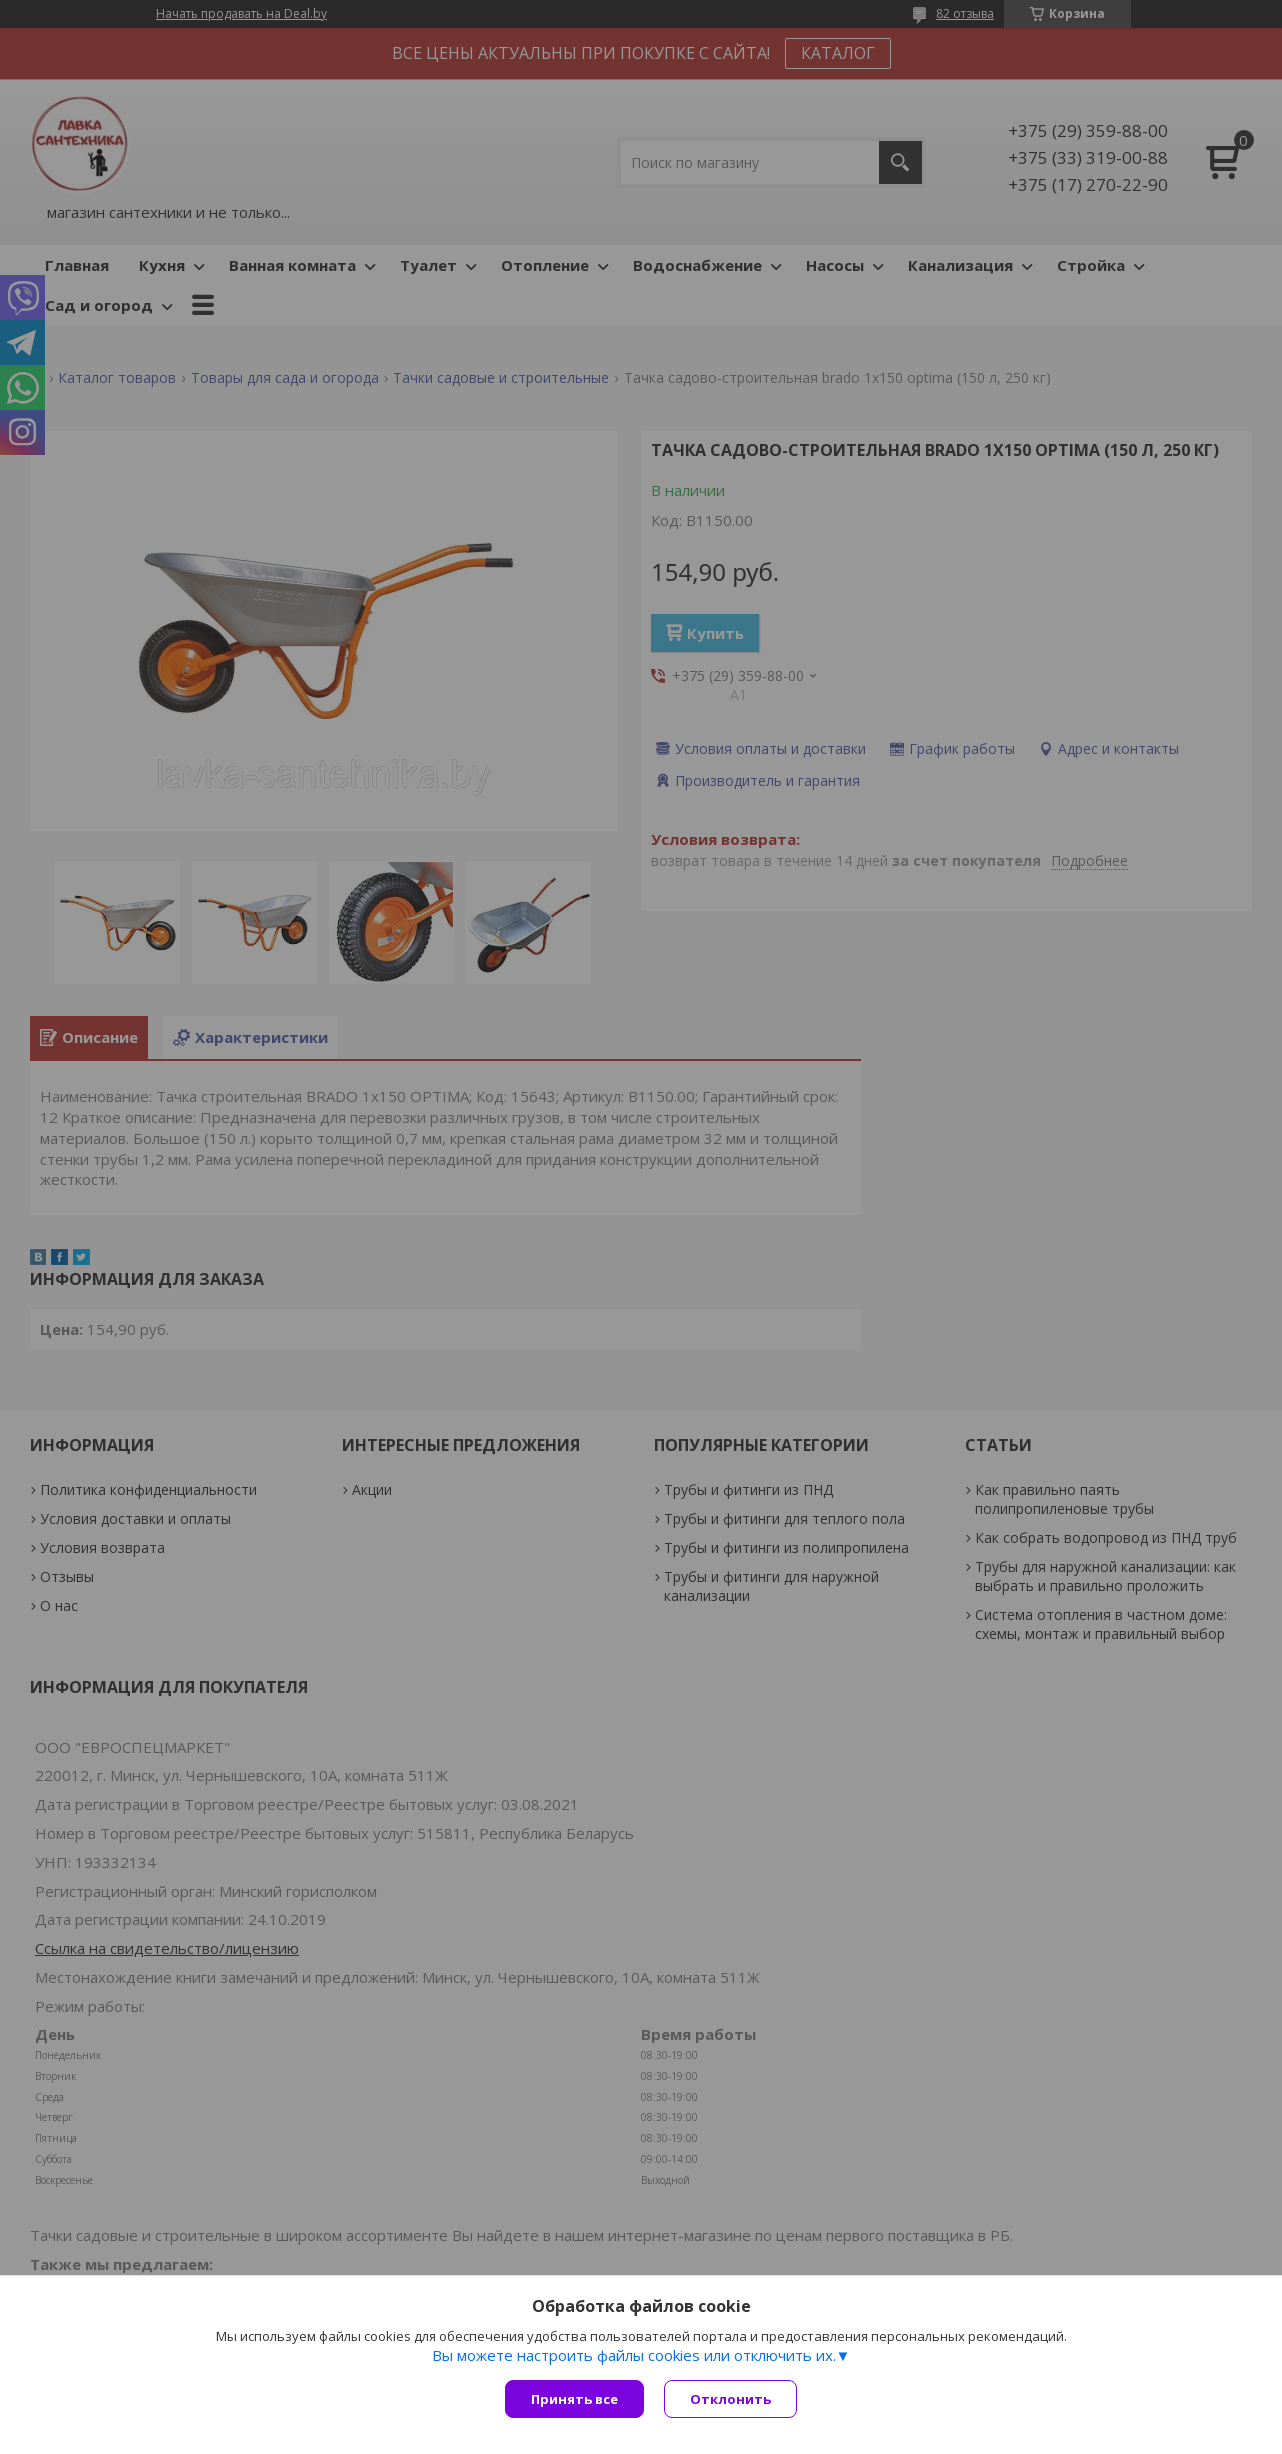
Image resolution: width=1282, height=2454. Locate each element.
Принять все (574, 2399)
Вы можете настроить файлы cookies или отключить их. (634, 2355)
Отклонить (730, 2399)
